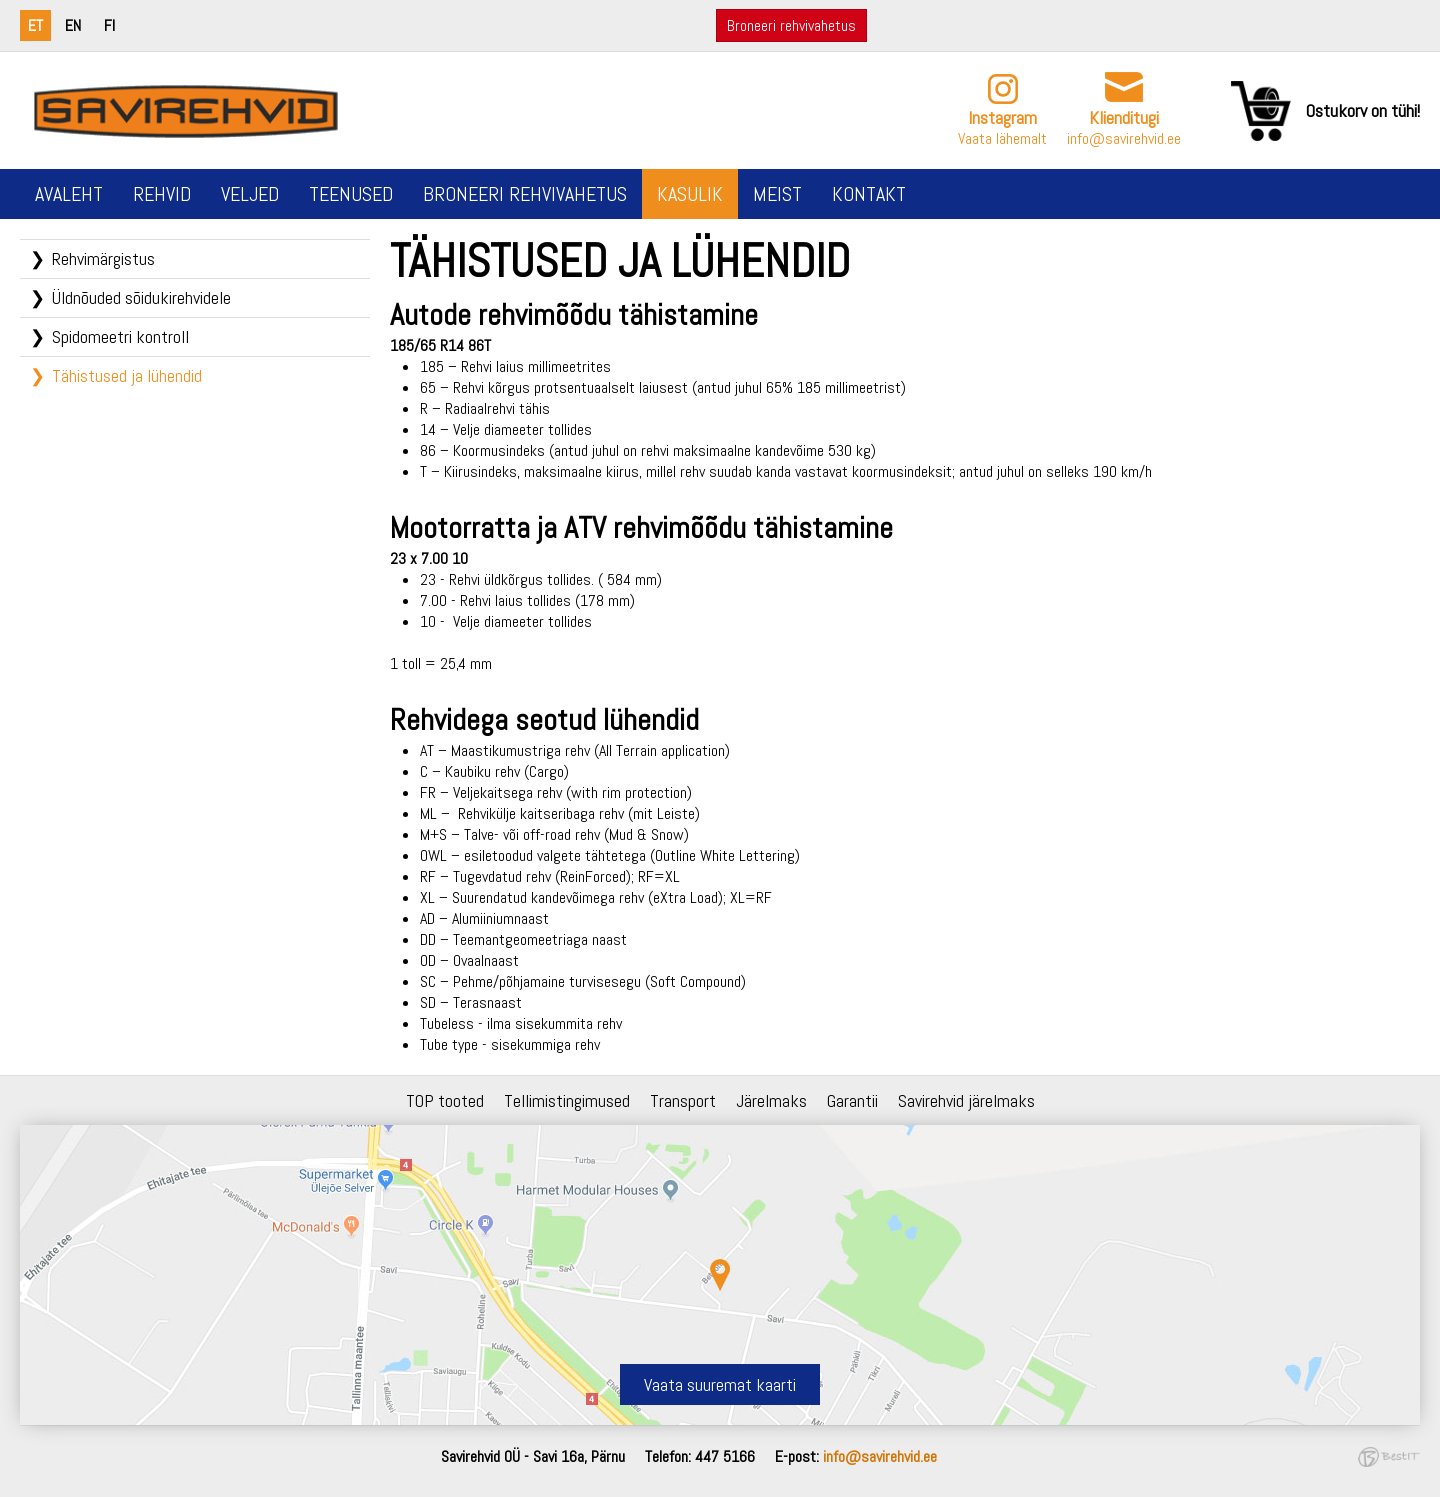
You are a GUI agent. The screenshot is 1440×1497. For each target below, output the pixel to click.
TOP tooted (445, 1100)
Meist (777, 194)
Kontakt (869, 194)
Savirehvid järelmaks (966, 1100)
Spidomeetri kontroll (120, 336)
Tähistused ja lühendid (127, 375)
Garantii (852, 1100)
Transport (683, 1100)
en (73, 25)
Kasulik (690, 194)
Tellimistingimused (567, 1100)
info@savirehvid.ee (1124, 138)
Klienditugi (1124, 117)
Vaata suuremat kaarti (720, 1384)
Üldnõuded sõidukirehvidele (141, 297)
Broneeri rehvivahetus (791, 25)
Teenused (351, 194)
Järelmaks (771, 1100)
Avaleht (69, 194)
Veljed (250, 194)
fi (109, 25)
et (35, 25)
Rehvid (162, 194)
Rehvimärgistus (103, 258)
